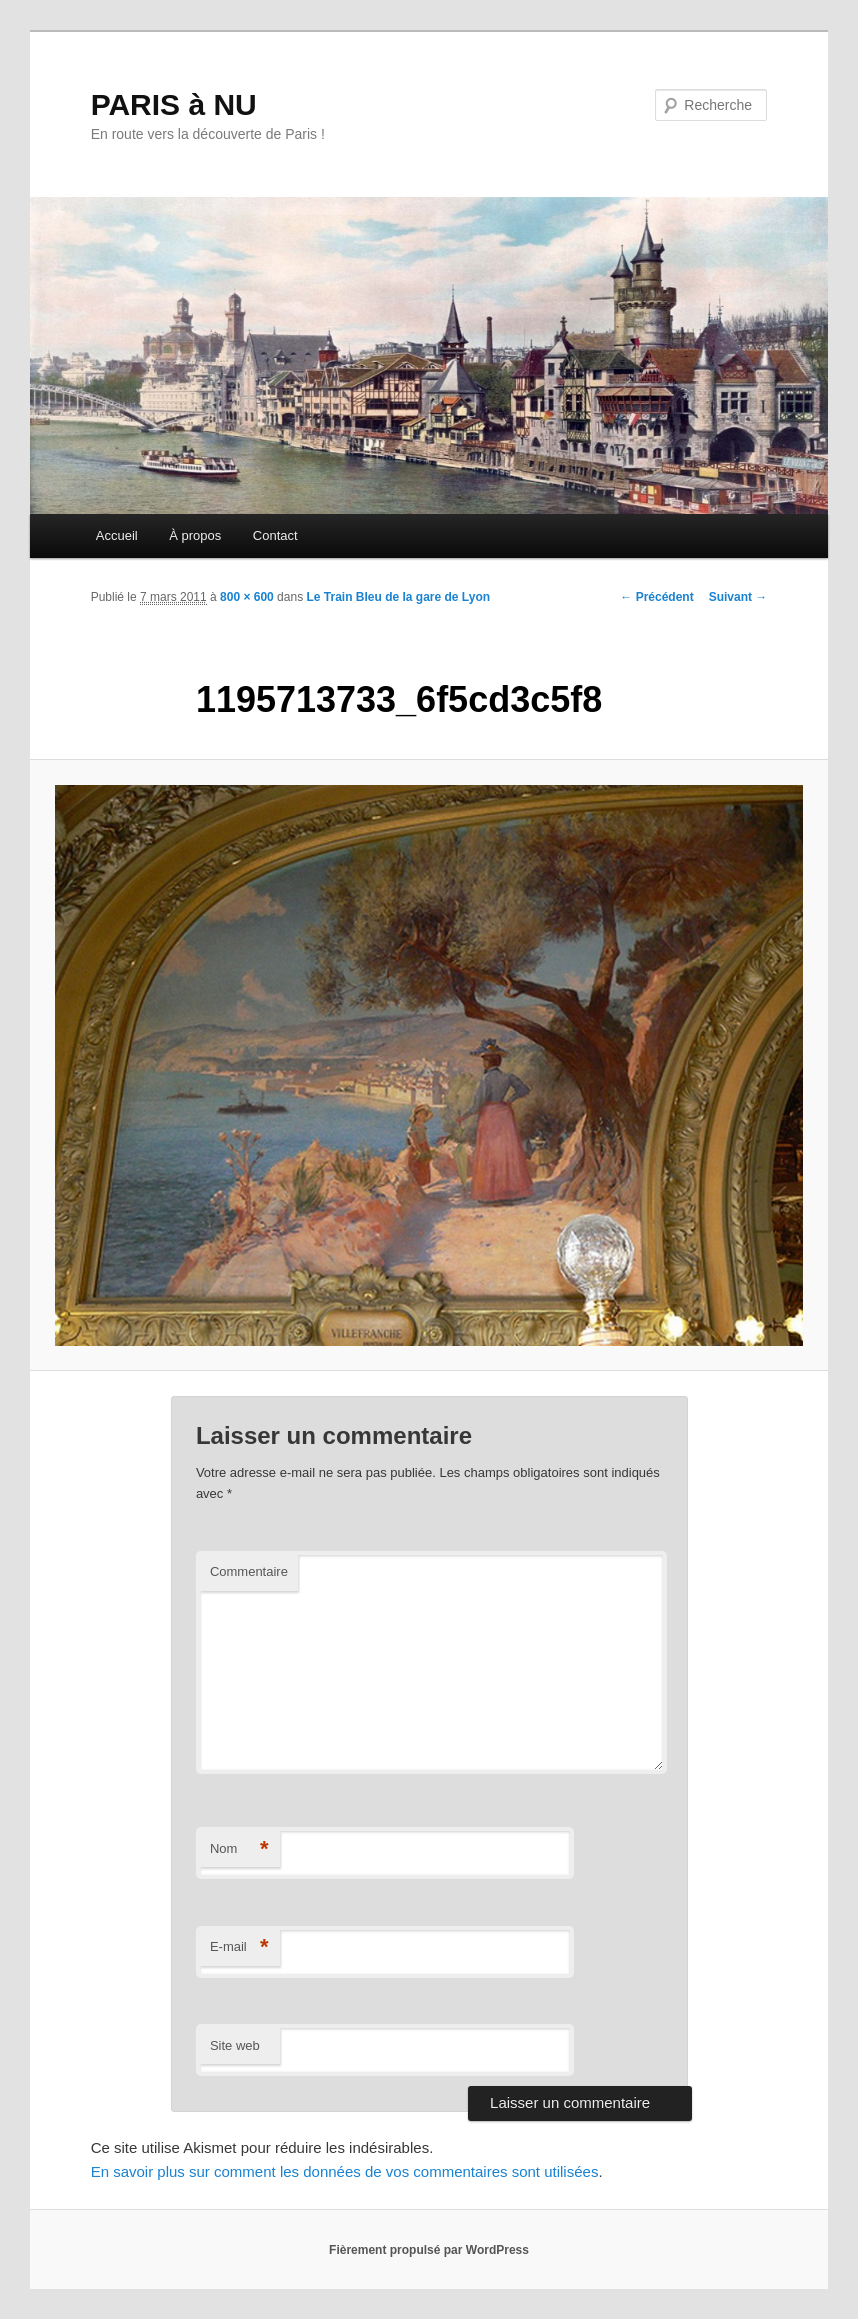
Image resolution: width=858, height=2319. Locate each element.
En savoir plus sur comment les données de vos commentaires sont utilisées (345, 2171)
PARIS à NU (174, 104)
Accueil (117, 535)
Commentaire (249, 1571)
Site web (235, 2045)
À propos (195, 535)
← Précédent (656, 597)
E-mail (239, 1947)
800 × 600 (247, 597)
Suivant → (738, 597)
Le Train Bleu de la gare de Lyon (398, 597)
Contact (275, 535)
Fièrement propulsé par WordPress (429, 2250)
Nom (239, 1849)
